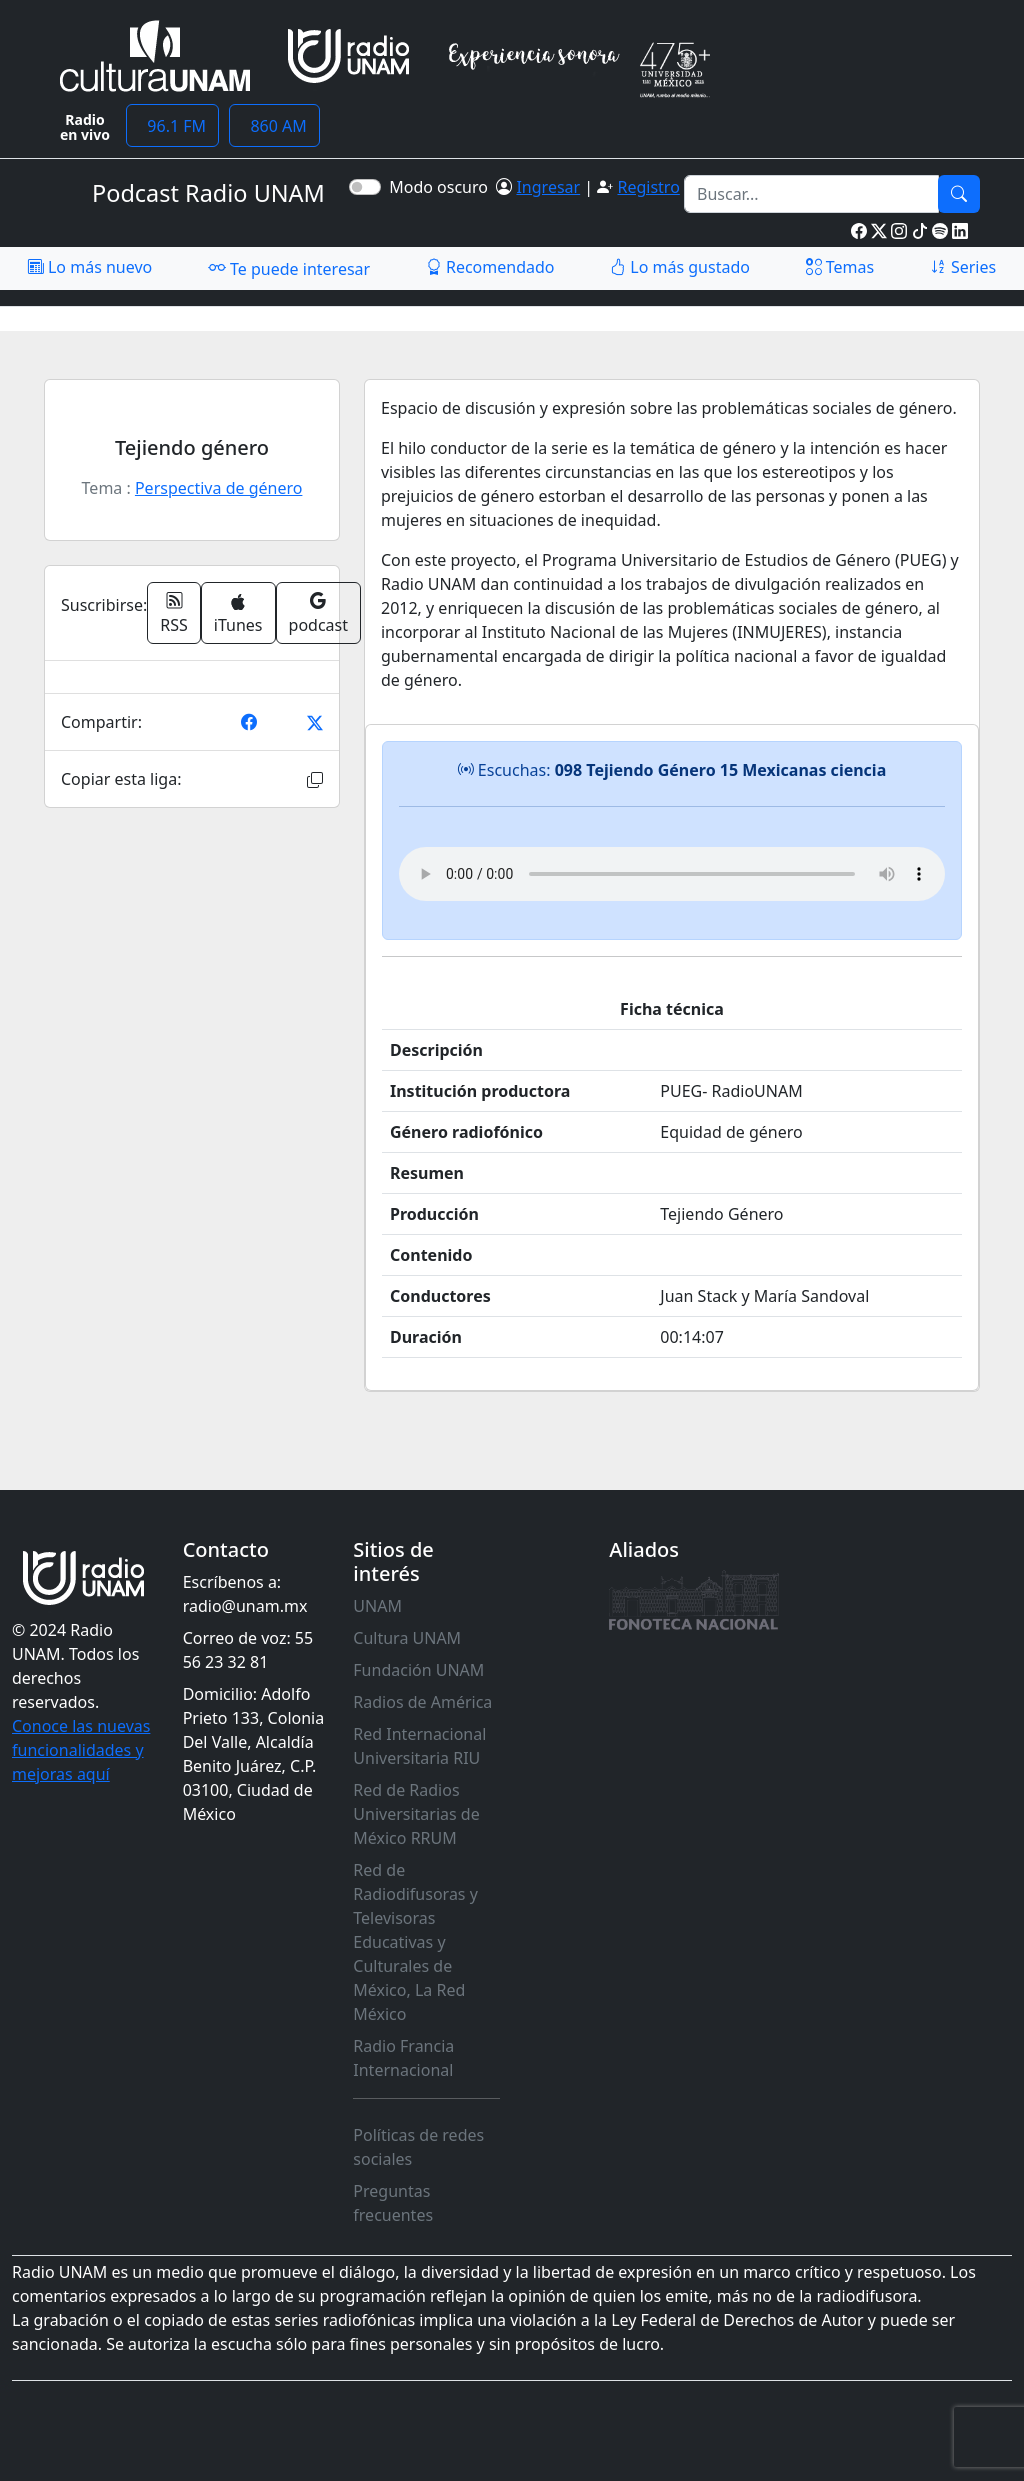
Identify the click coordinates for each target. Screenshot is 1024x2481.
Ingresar (548, 187)
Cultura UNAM (407, 1638)
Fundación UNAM (418, 1670)
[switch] (365, 187)
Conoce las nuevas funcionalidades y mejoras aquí (81, 1750)
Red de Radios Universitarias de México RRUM (416, 1814)
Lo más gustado (680, 267)
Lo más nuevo (90, 267)
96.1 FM (172, 126)
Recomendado (490, 267)
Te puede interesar (289, 268)
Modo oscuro (442, 187)
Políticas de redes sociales (418, 2147)
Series (963, 267)
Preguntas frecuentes (393, 2203)
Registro (648, 187)
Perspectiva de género (218, 488)
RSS (174, 613)
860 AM (274, 126)
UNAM (377, 1606)
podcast (318, 613)
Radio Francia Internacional (403, 2058)
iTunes (238, 614)
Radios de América (422, 1702)
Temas (840, 267)
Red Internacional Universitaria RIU (419, 1746)
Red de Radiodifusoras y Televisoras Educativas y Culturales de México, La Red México (415, 1942)
